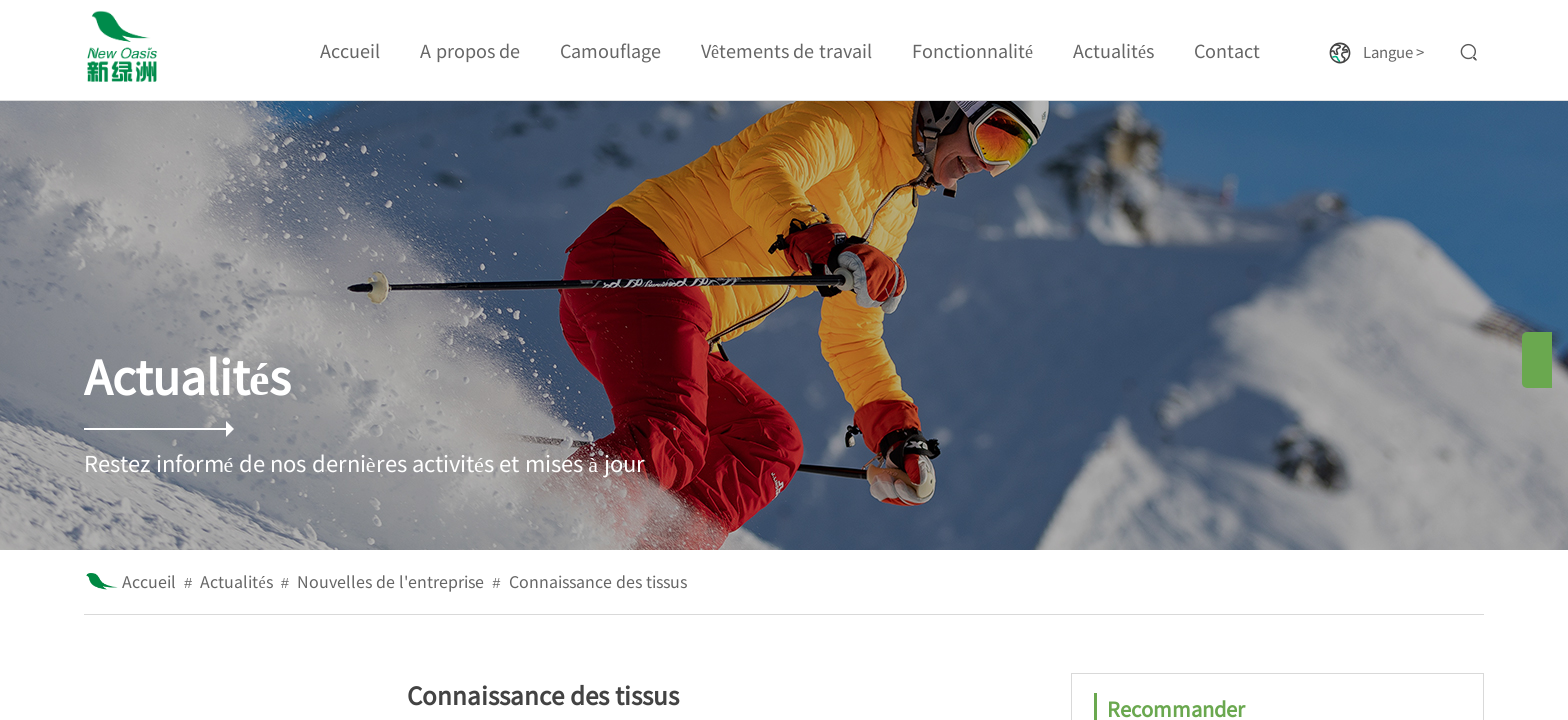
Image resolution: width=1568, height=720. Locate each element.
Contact (1227, 50)
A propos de (470, 50)
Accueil (149, 581)
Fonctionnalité (972, 50)
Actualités (236, 581)
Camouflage (610, 50)
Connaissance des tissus (598, 581)
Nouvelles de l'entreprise (390, 581)
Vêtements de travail (786, 50)
